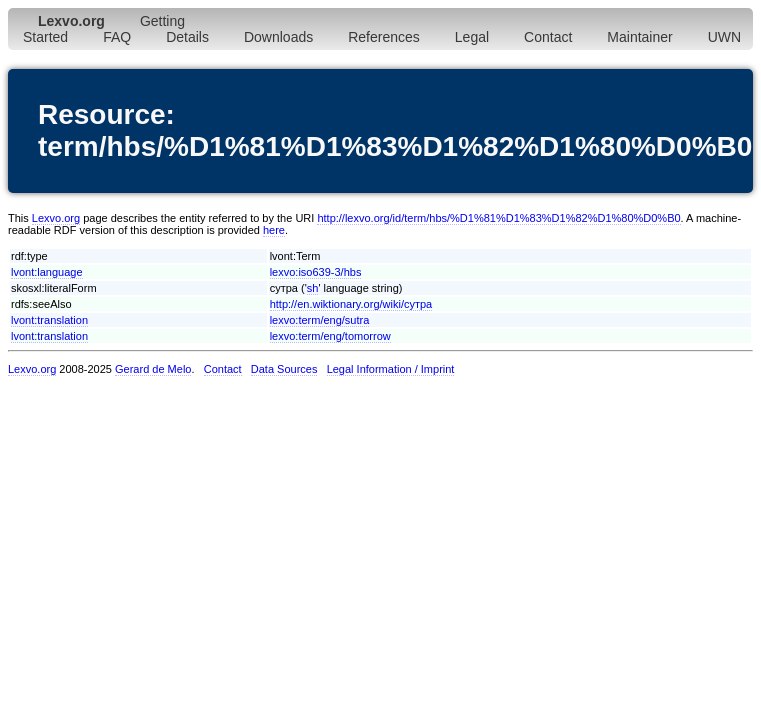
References (384, 37)
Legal (472, 37)
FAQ (117, 37)
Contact (548, 37)
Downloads (278, 37)
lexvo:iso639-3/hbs (316, 272)
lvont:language (47, 272)
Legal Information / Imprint (391, 369)
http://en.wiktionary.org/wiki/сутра (351, 304)
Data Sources (284, 369)
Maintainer (639, 37)
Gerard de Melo (153, 369)
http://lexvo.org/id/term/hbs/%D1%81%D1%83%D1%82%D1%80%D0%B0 (498, 218)
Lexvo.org (56, 218)
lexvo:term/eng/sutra (320, 320)
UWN (724, 37)
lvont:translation (49, 320)
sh (313, 288)
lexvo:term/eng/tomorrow (330, 336)
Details (187, 37)
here (274, 230)
